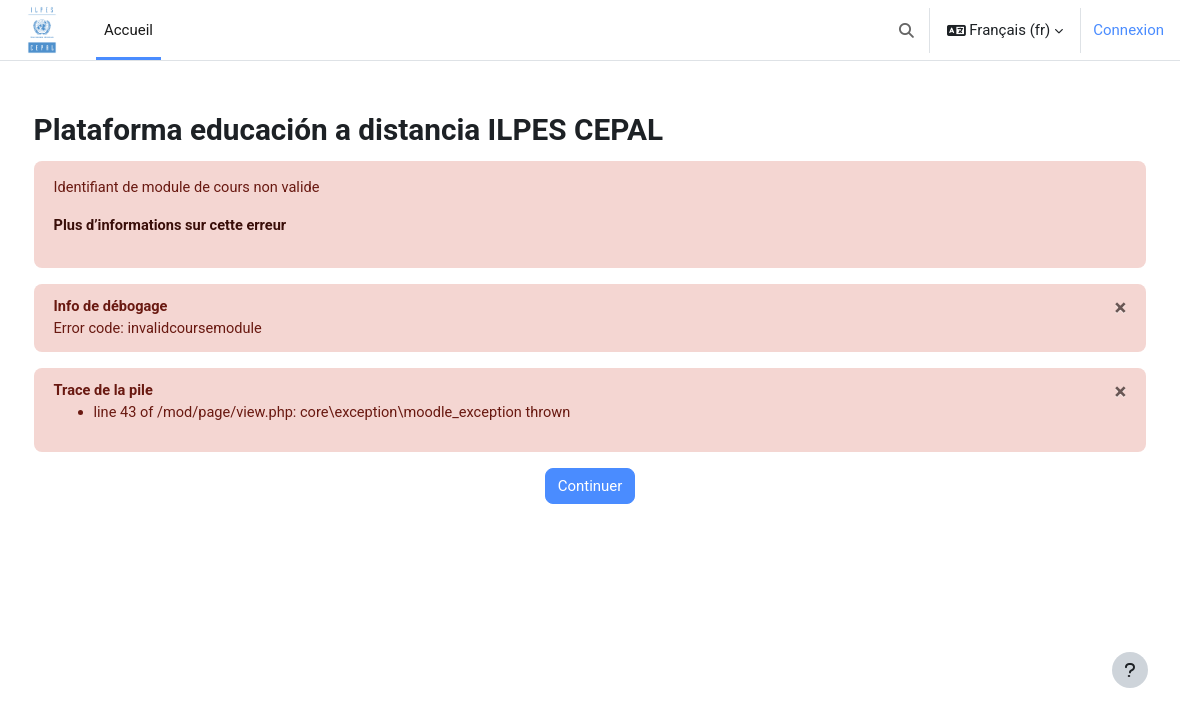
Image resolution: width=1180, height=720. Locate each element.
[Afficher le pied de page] (1130, 670)
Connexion (1128, 30)
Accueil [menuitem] (128, 30)
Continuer (590, 490)
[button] (906, 30)
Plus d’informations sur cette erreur (210, 226)
